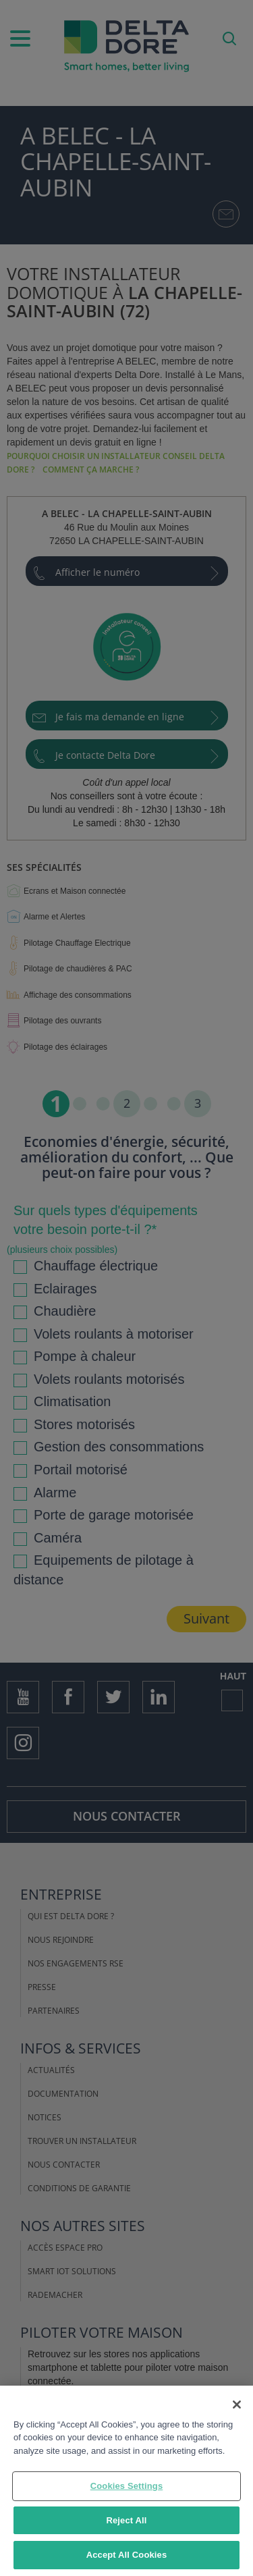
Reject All (126, 2520)
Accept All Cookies (126, 2555)
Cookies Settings (126, 2486)
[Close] (237, 2404)
